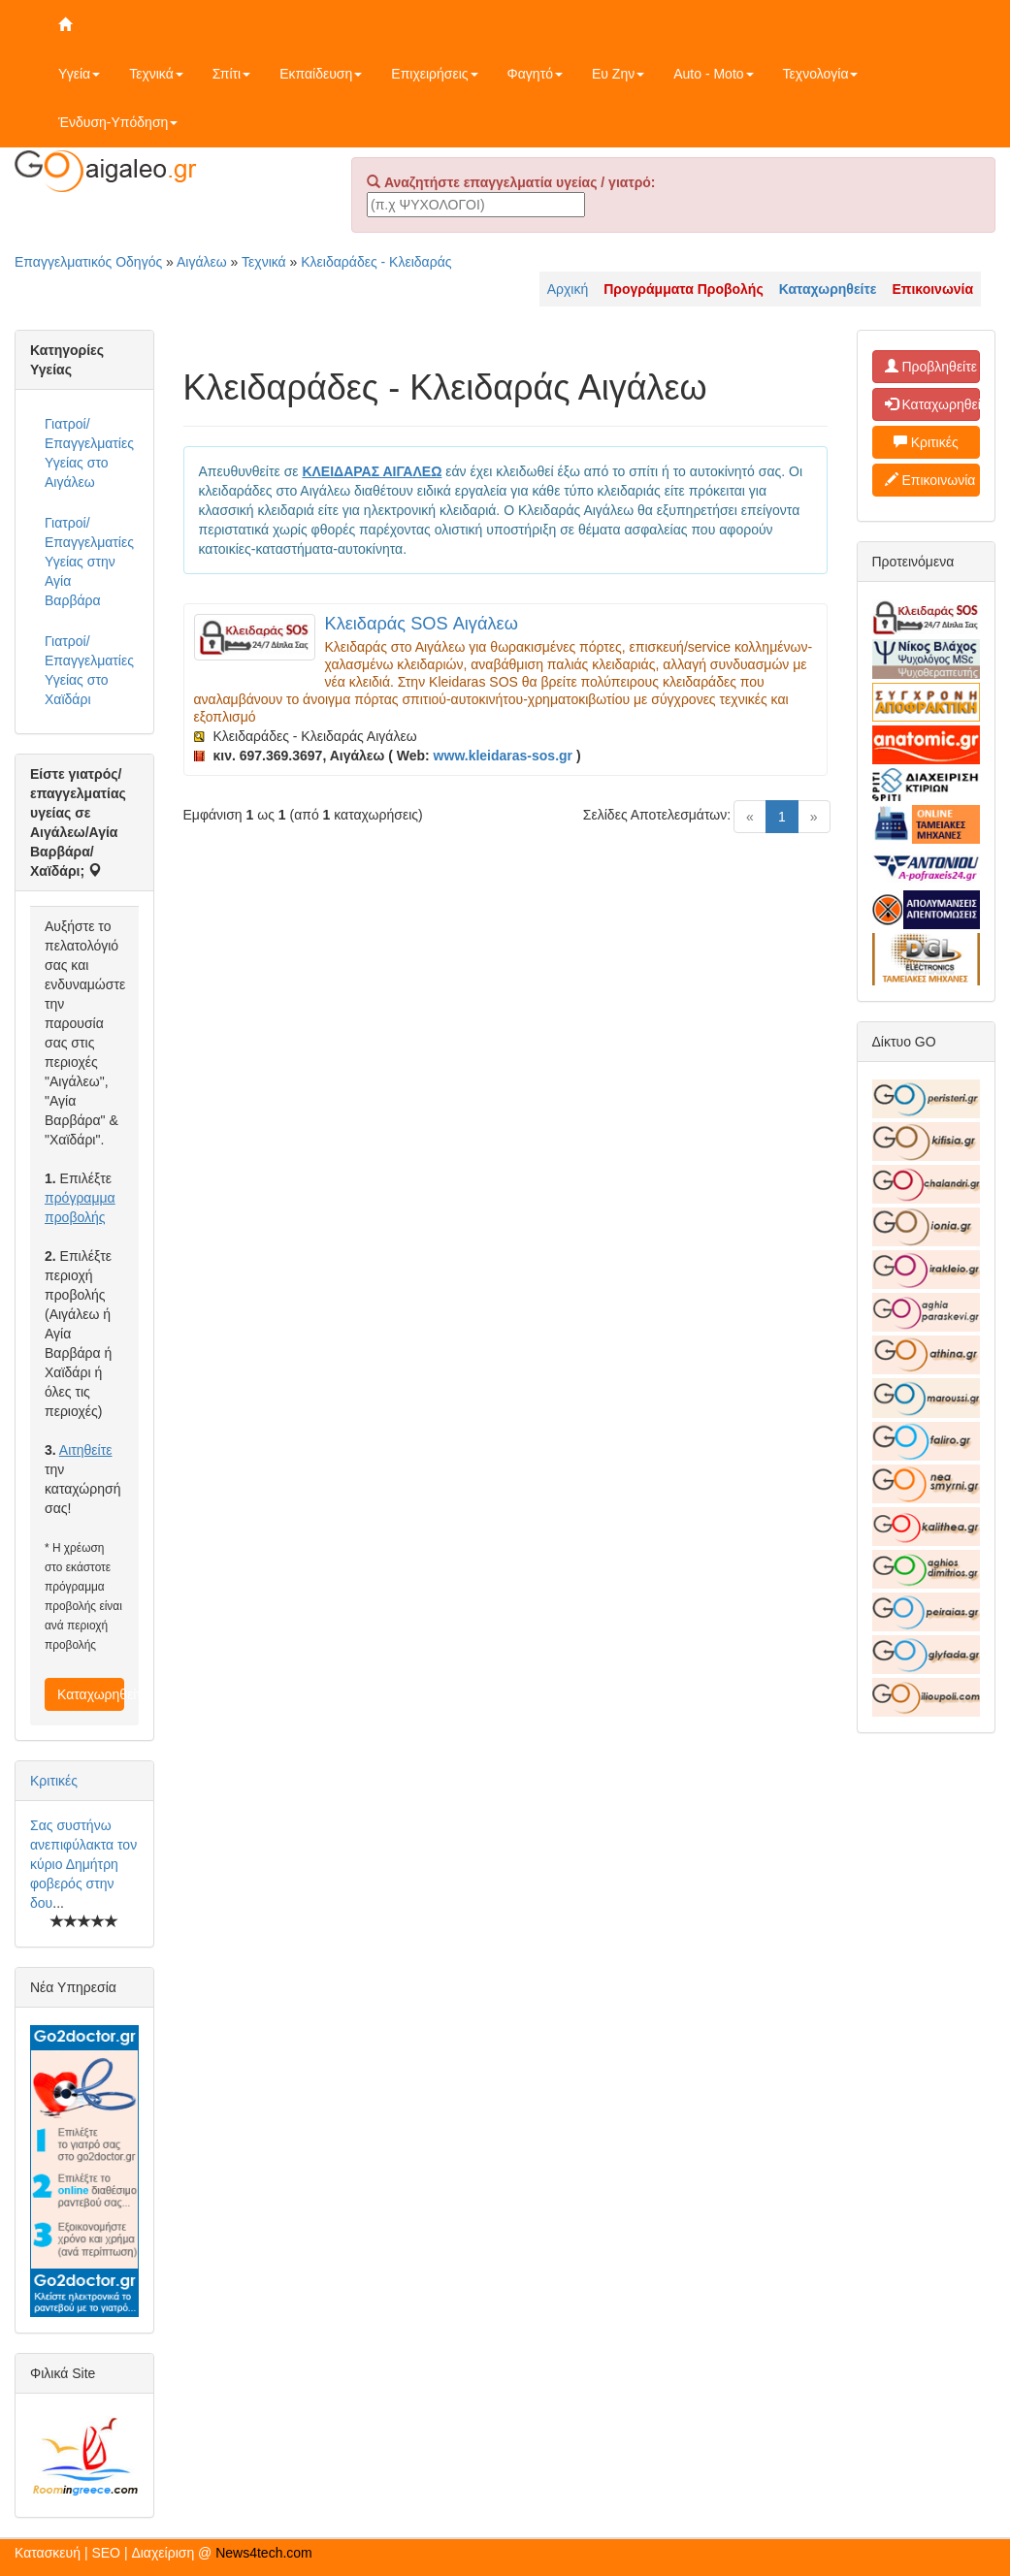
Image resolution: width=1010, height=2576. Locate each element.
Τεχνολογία (821, 73)
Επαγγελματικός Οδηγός (88, 262)
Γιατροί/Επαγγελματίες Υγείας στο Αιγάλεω (89, 453)
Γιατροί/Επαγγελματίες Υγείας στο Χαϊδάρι (89, 670)
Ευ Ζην (618, 73)
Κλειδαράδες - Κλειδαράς (376, 262)
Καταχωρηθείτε (90, 1694)
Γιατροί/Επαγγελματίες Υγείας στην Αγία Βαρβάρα (89, 561)
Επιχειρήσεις (434, 73)
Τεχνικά (156, 73)
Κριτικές (54, 1780)
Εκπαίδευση (320, 73)
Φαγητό (535, 73)
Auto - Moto (713, 73)
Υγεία (79, 73)
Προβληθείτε (931, 366)
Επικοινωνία (930, 480)
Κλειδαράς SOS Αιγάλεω (421, 623)
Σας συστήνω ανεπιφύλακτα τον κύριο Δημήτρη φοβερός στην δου (83, 1864)
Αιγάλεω (202, 262)
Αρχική (568, 289)
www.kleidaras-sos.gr (503, 755)
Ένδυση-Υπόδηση (118, 122)
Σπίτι (231, 73)
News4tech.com (263, 2552)
